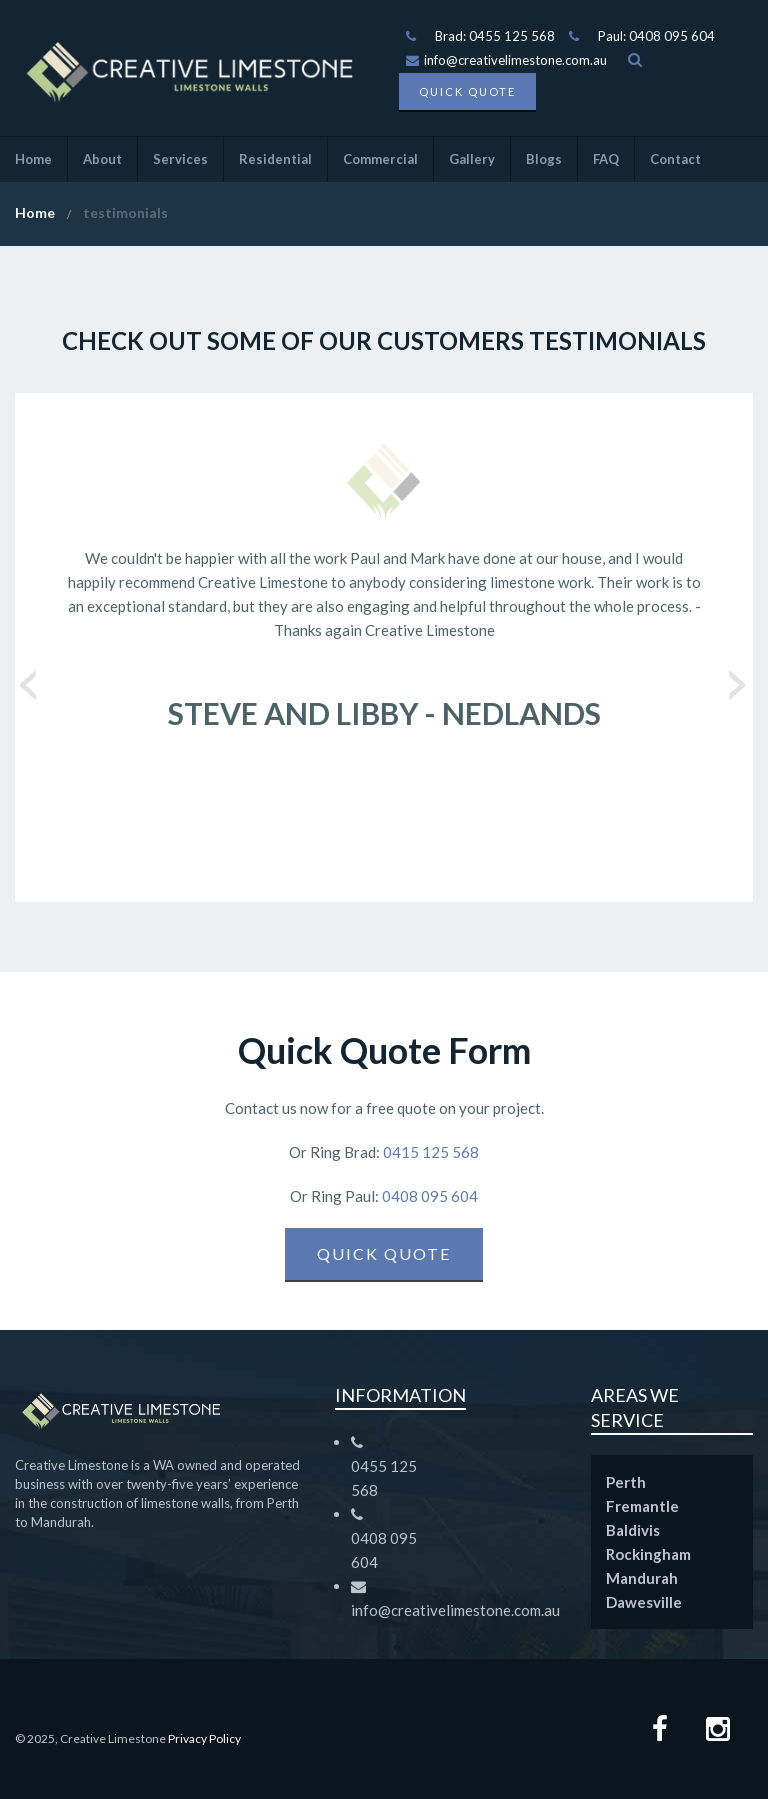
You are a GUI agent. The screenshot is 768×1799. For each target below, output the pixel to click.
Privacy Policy (204, 1738)
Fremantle (642, 1506)
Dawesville (644, 1602)
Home (33, 159)
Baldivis (633, 1530)
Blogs (544, 159)
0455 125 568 (384, 1478)
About (102, 159)
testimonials (125, 212)
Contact (675, 159)
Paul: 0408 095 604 (656, 36)
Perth (626, 1482)
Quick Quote (467, 91)
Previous (30, 678)
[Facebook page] (660, 1731)
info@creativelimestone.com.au (506, 60)
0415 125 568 (429, 1152)
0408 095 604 (428, 1196)
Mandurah (642, 1578)
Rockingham (648, 1554)
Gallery (472, 159)
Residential (275, 159)
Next (738, 678)
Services (180, 159)
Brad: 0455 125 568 (495, 36)
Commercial (380, 159)
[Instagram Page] (718, 1731)
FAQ (606, 159)
